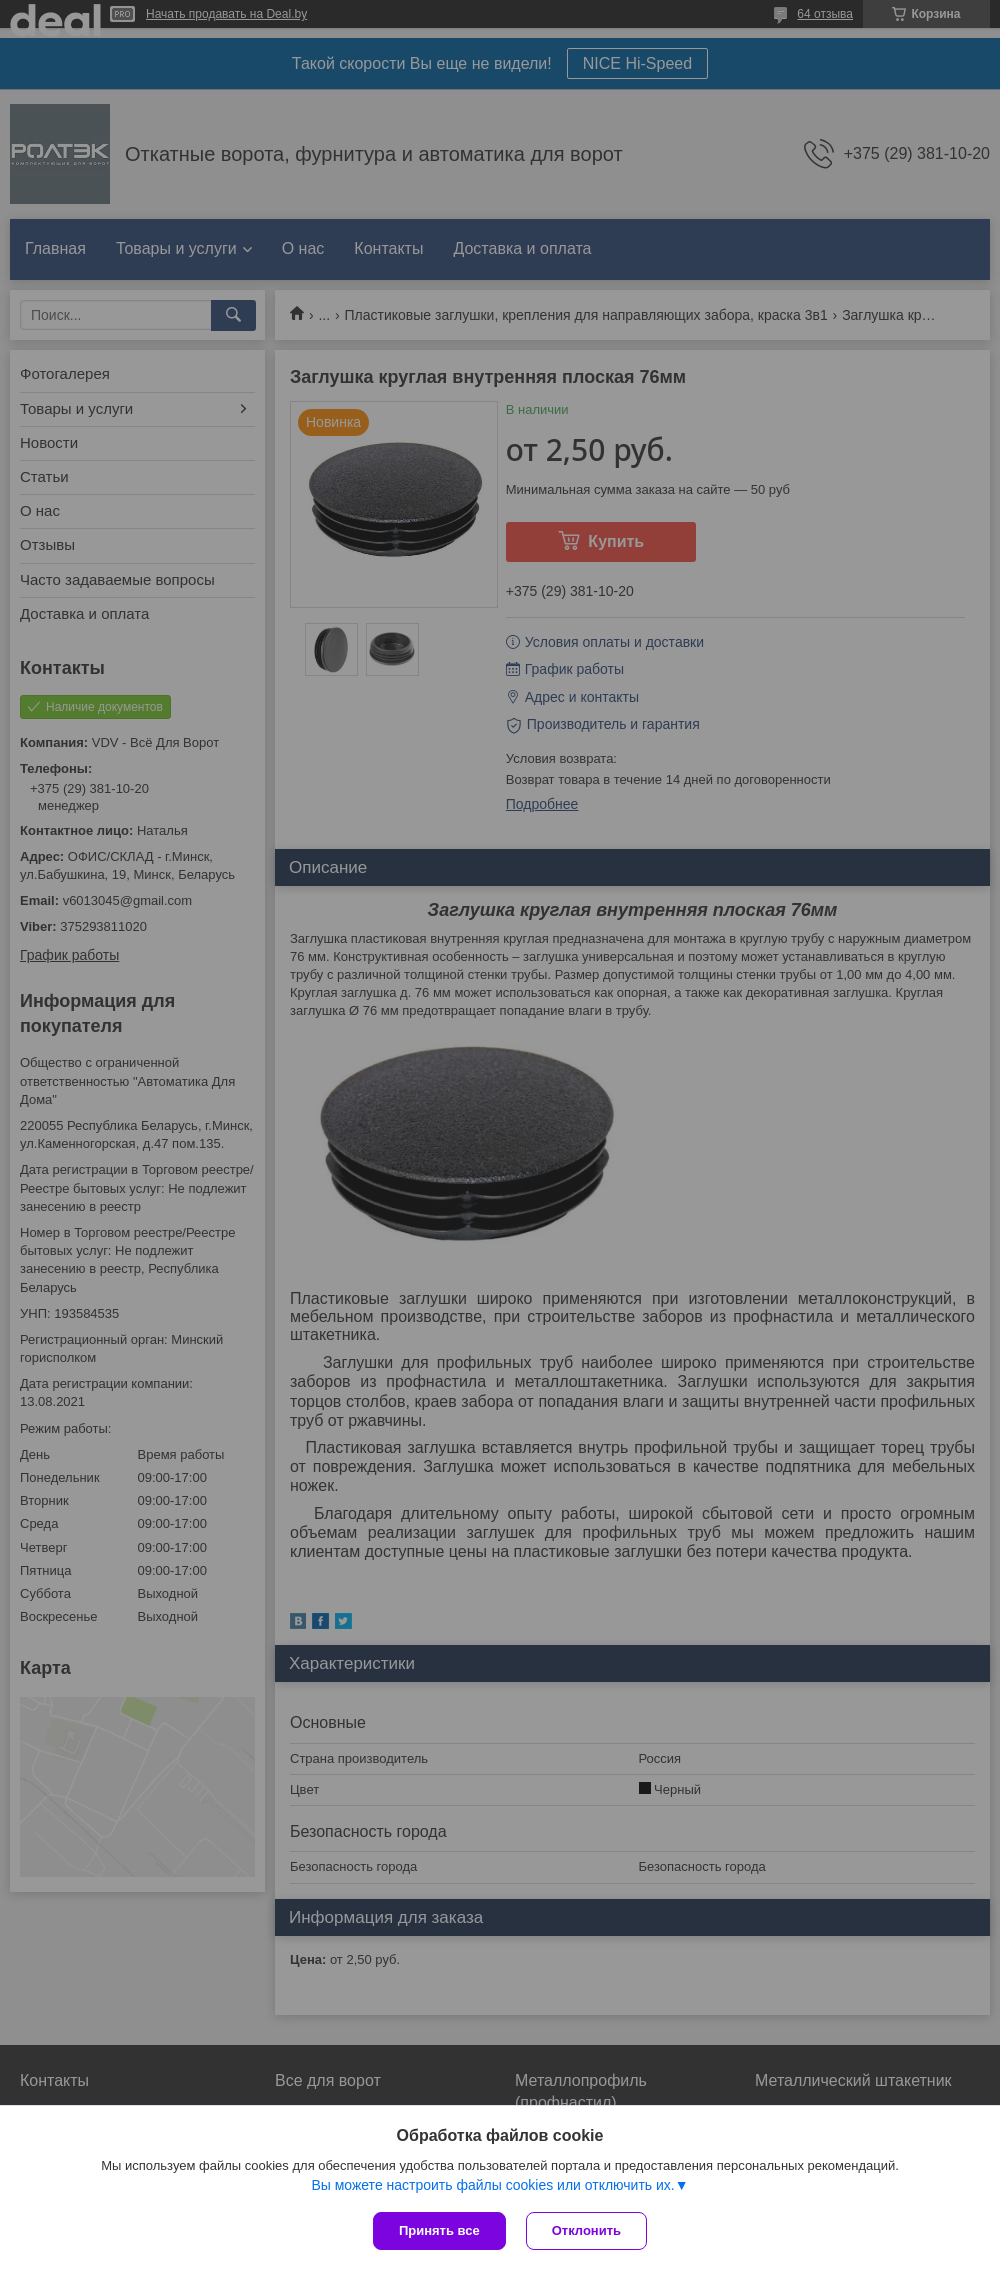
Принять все (439, 2230)
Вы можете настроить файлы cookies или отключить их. (492, 2185)
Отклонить (586, 2230)
